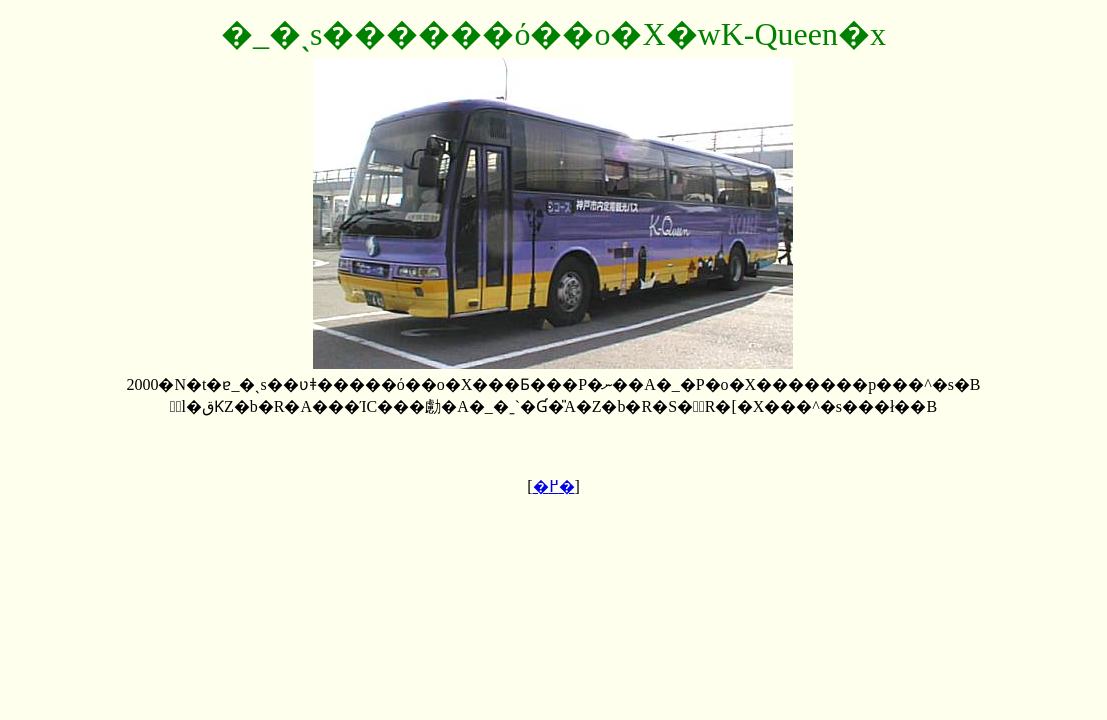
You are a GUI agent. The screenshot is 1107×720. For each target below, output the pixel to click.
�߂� (554, 486)
